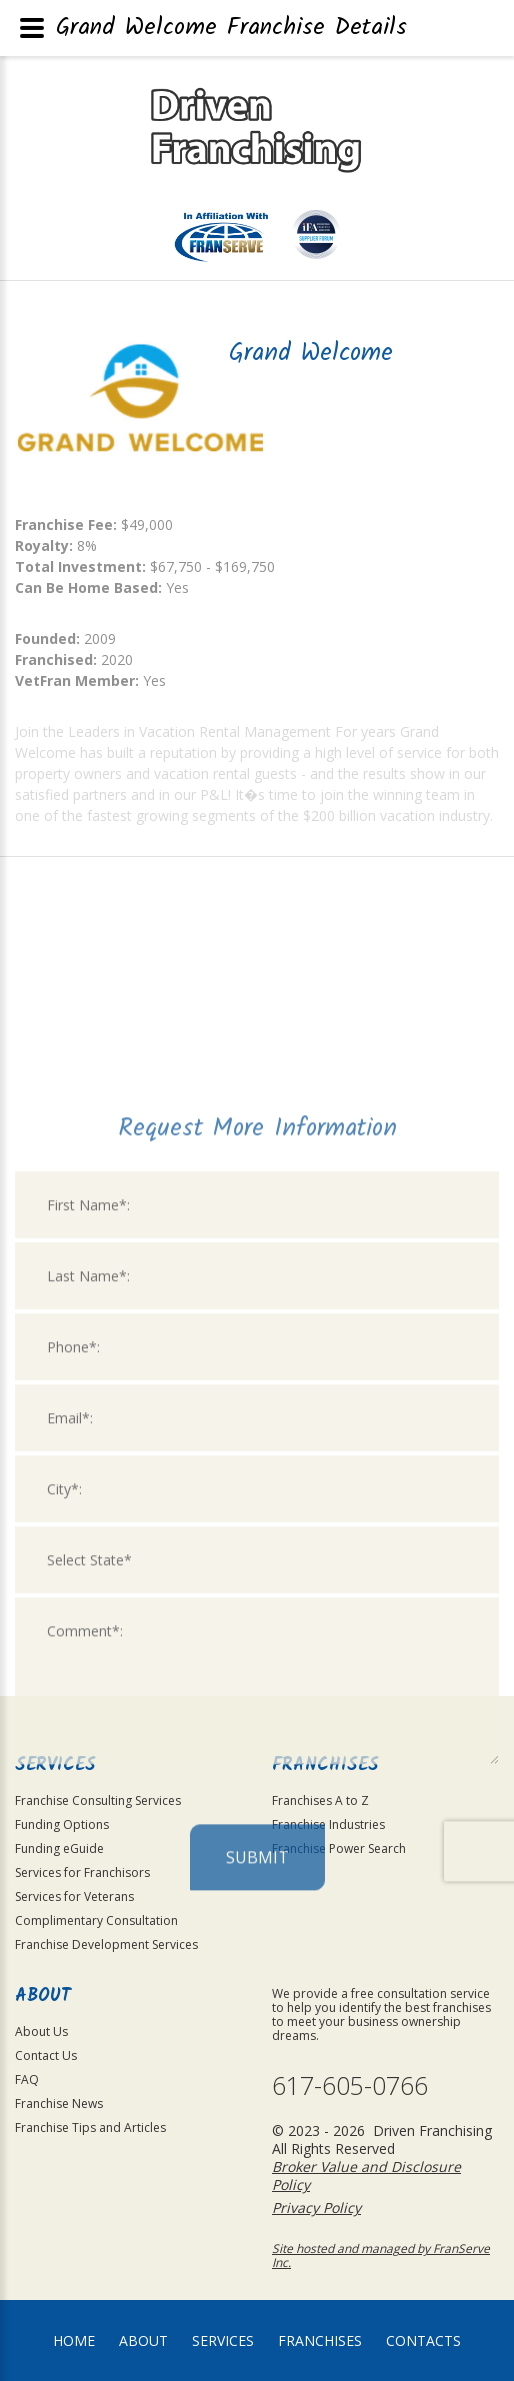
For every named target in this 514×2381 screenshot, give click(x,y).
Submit (257, 2034)
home (74, 2340)
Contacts (423, 2340)
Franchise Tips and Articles (90, 2127)
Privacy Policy (316, 2207)
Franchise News (59, 2103)
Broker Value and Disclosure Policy (366, 2175)
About (143, 2340)
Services (223, 2340)
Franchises (320, 2340)
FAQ (27, 2079)
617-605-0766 (350, 2085)
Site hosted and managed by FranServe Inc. (381, 2255)
